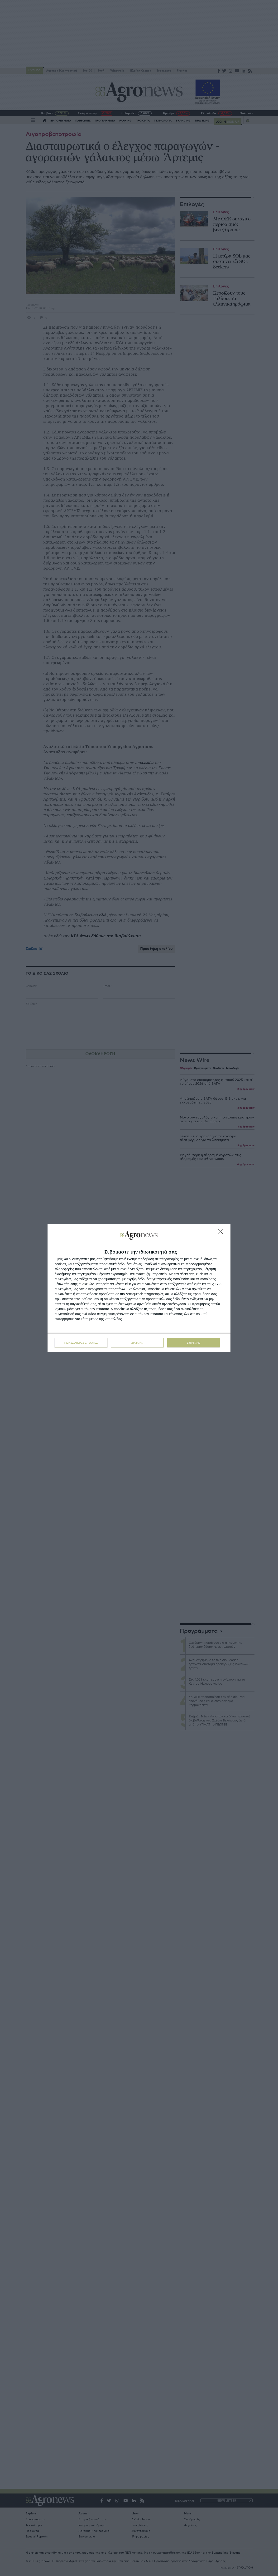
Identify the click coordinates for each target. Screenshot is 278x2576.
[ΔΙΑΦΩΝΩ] (222, 1233)
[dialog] (139, 1288)
